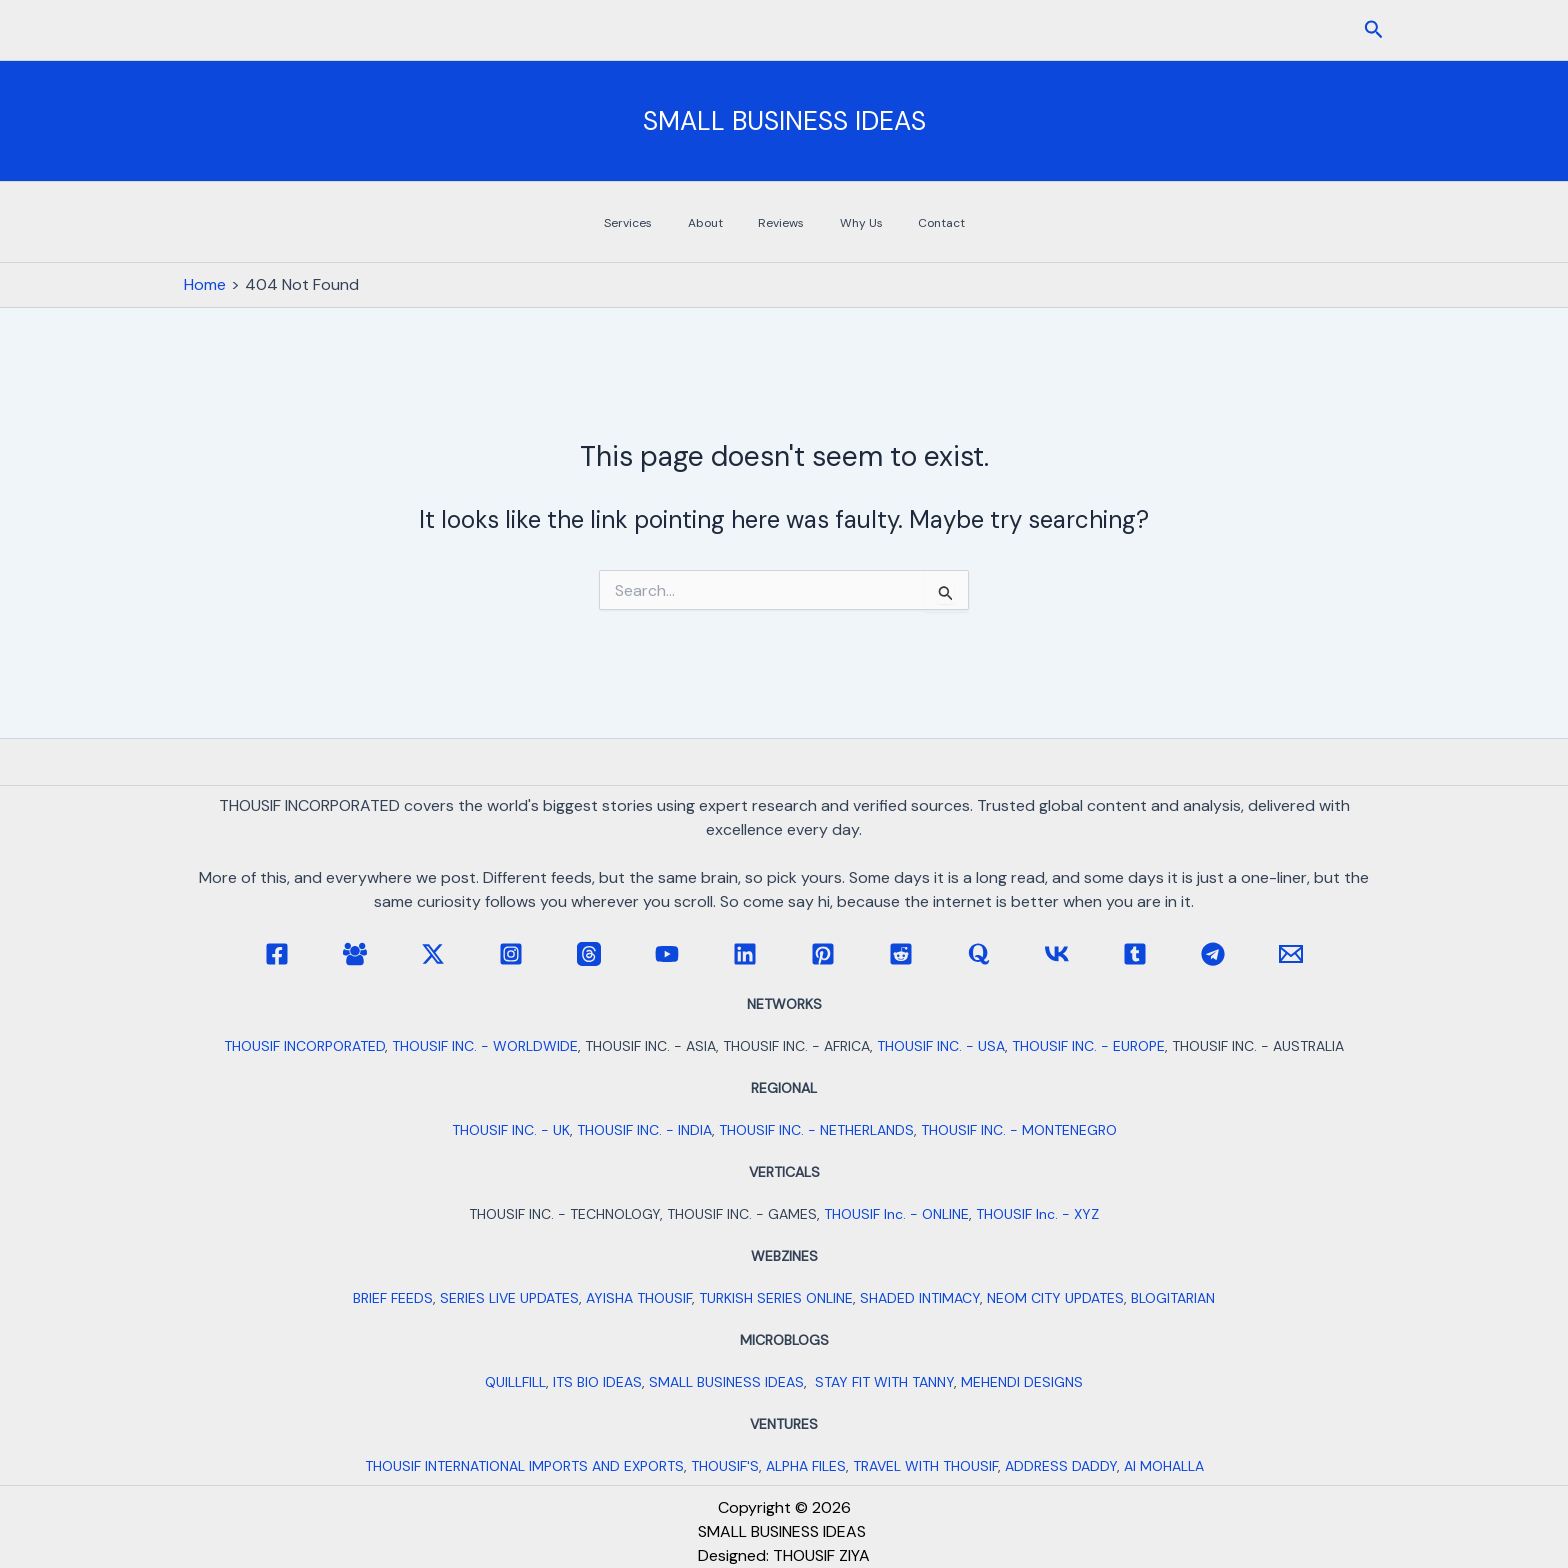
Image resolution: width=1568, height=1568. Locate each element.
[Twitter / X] (433, 954)
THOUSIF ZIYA (821, 1555)
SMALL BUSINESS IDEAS (784, 121)
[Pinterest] (823, 954)
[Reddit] (901, 954)
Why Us (843, 223)
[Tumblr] (1135, 954)
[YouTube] (667, 954)
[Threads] (589, 954)
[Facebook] (277, 954)
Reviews (786, 223)
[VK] (1057, 954)
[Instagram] (511, 954)
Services (678, 223)
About (732, 223)
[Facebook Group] (355, 954)
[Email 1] (1291, 954)
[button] (1374, 30)
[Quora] (979, 954)
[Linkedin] (745, 954)
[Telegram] (1213, 954)
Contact (901, 223)
